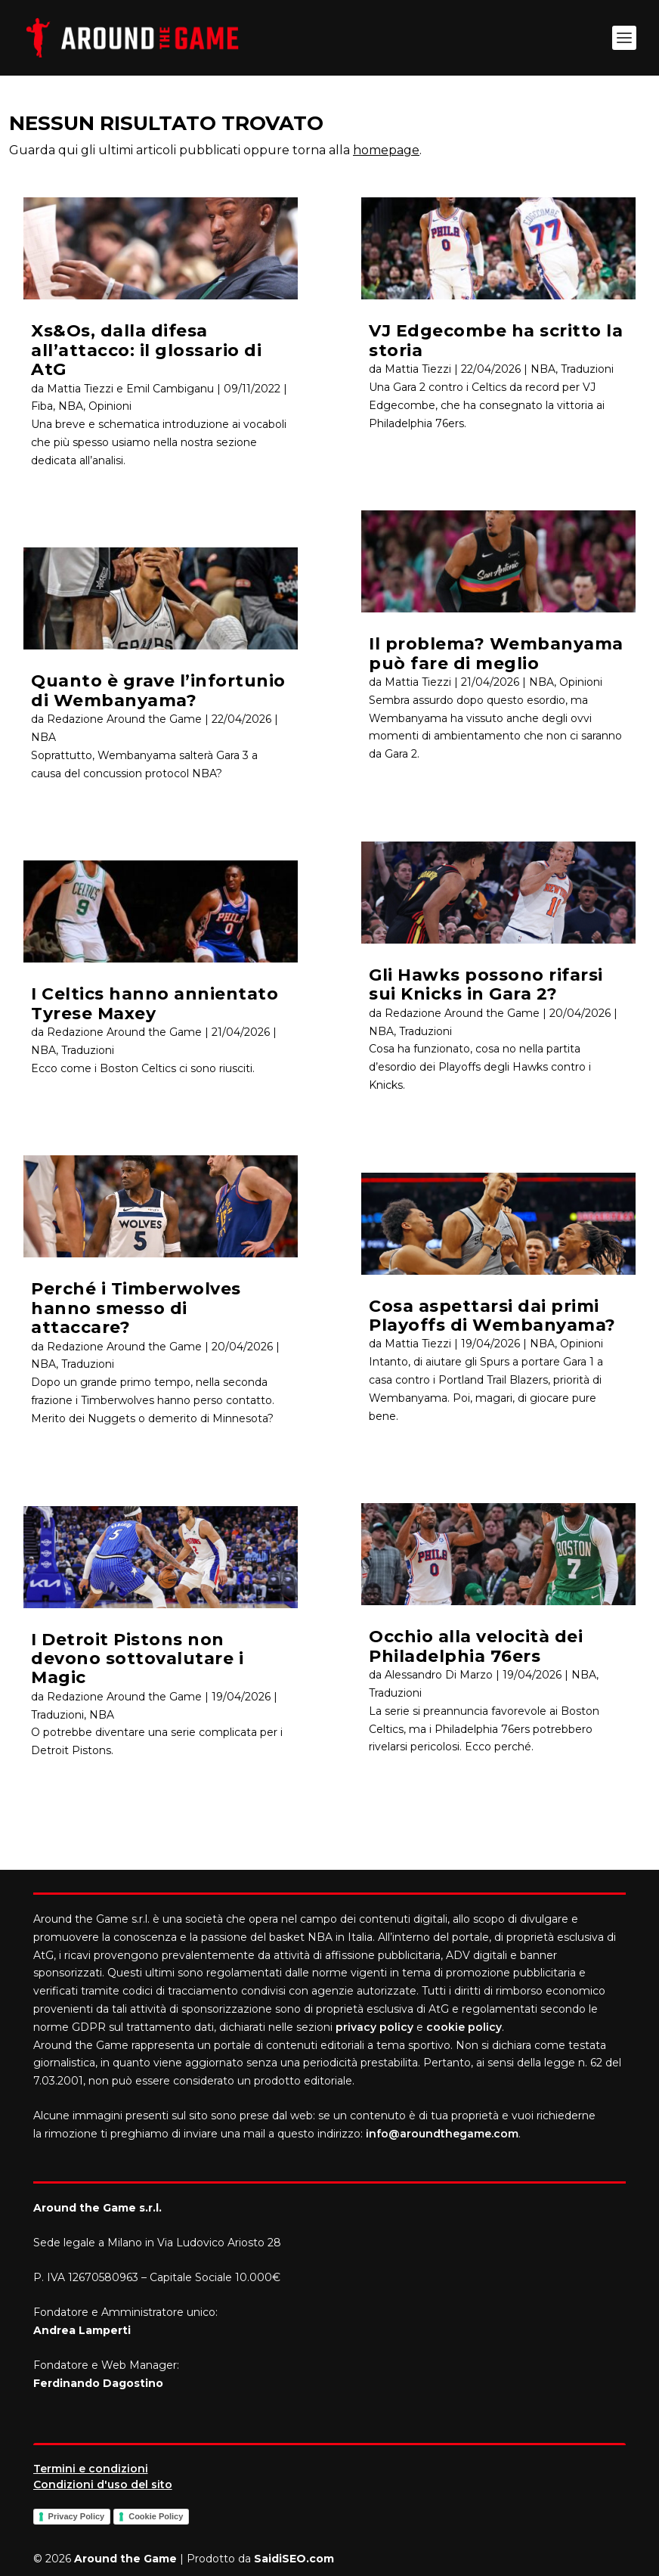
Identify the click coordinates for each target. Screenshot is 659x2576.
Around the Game (125, 2558)
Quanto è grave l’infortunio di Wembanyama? (158, 690)
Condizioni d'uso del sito (102, 2484)
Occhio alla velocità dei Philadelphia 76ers (476, 1646)
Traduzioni (87, 1050)
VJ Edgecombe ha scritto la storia (496, 340)
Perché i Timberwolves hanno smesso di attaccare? (136, 1308)
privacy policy (374, 2027)
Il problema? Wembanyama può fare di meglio (496, 653)
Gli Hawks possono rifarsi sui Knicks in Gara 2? (486, 984)
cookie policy (464, 2027)
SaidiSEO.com (294, 2558)
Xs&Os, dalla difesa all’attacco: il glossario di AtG (146, 350)
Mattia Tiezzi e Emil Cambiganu (130, 388)
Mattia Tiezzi (418, 369)
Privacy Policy (76, 2516)
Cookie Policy (155, 2516)
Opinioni (109, 406)
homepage (386, 150)
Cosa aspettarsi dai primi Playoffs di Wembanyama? (492, 1315)
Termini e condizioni (90, 2468)
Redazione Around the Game (124, 719)
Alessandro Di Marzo (439, 1675)
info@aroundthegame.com (442, 2133)
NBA (70, 406)
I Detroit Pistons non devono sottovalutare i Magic (137, 1658)
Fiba (42, 406)
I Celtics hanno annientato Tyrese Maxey (154, 1003)
